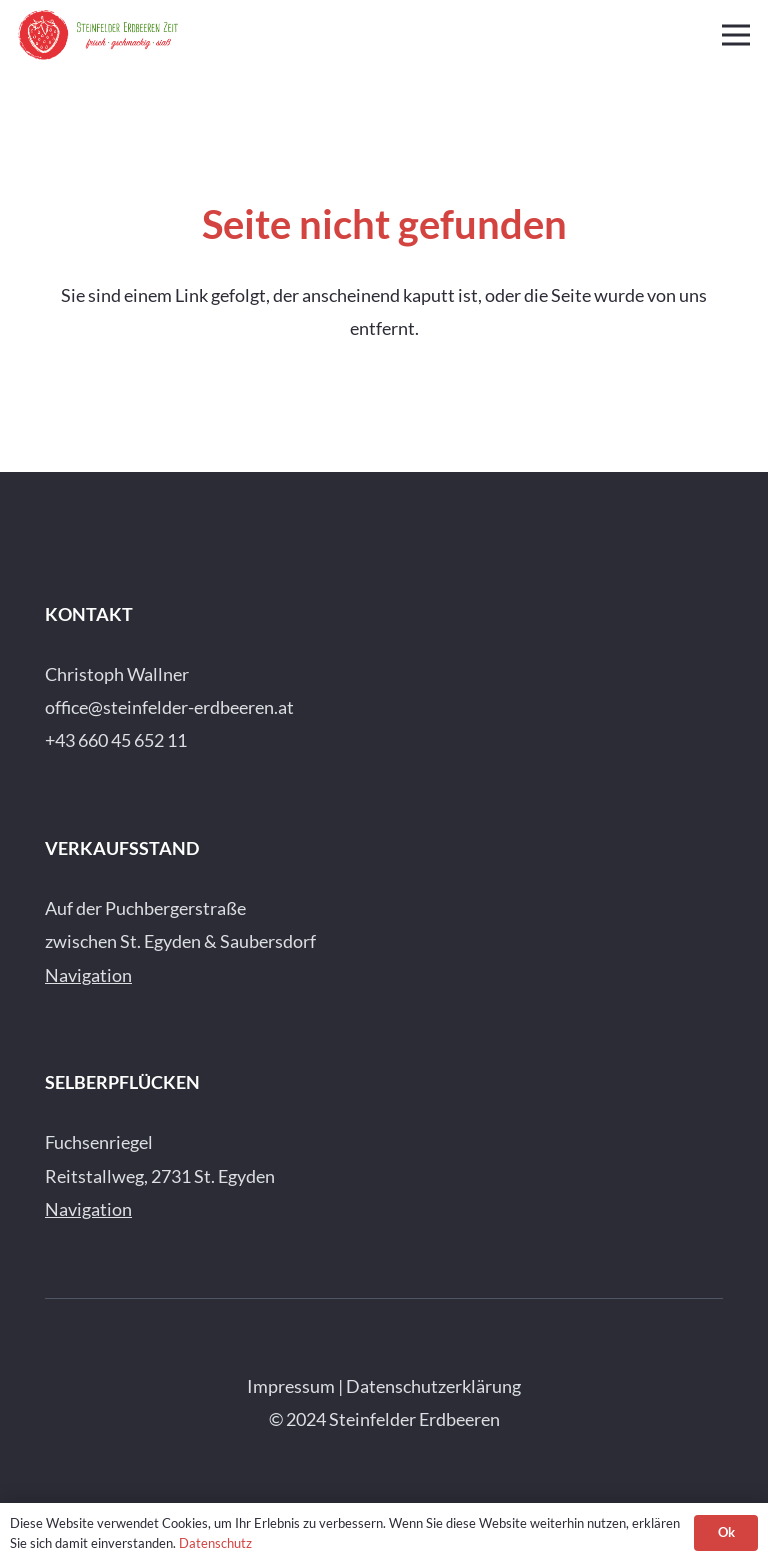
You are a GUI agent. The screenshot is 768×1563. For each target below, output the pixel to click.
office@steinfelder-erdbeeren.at (169, 707)
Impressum (291, 1386)
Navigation (88, 975)
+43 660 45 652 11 (116, 740)
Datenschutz (215, 1543)
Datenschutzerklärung (433, 1386)
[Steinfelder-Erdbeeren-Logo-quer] (98, 35)
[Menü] (736, 35)
